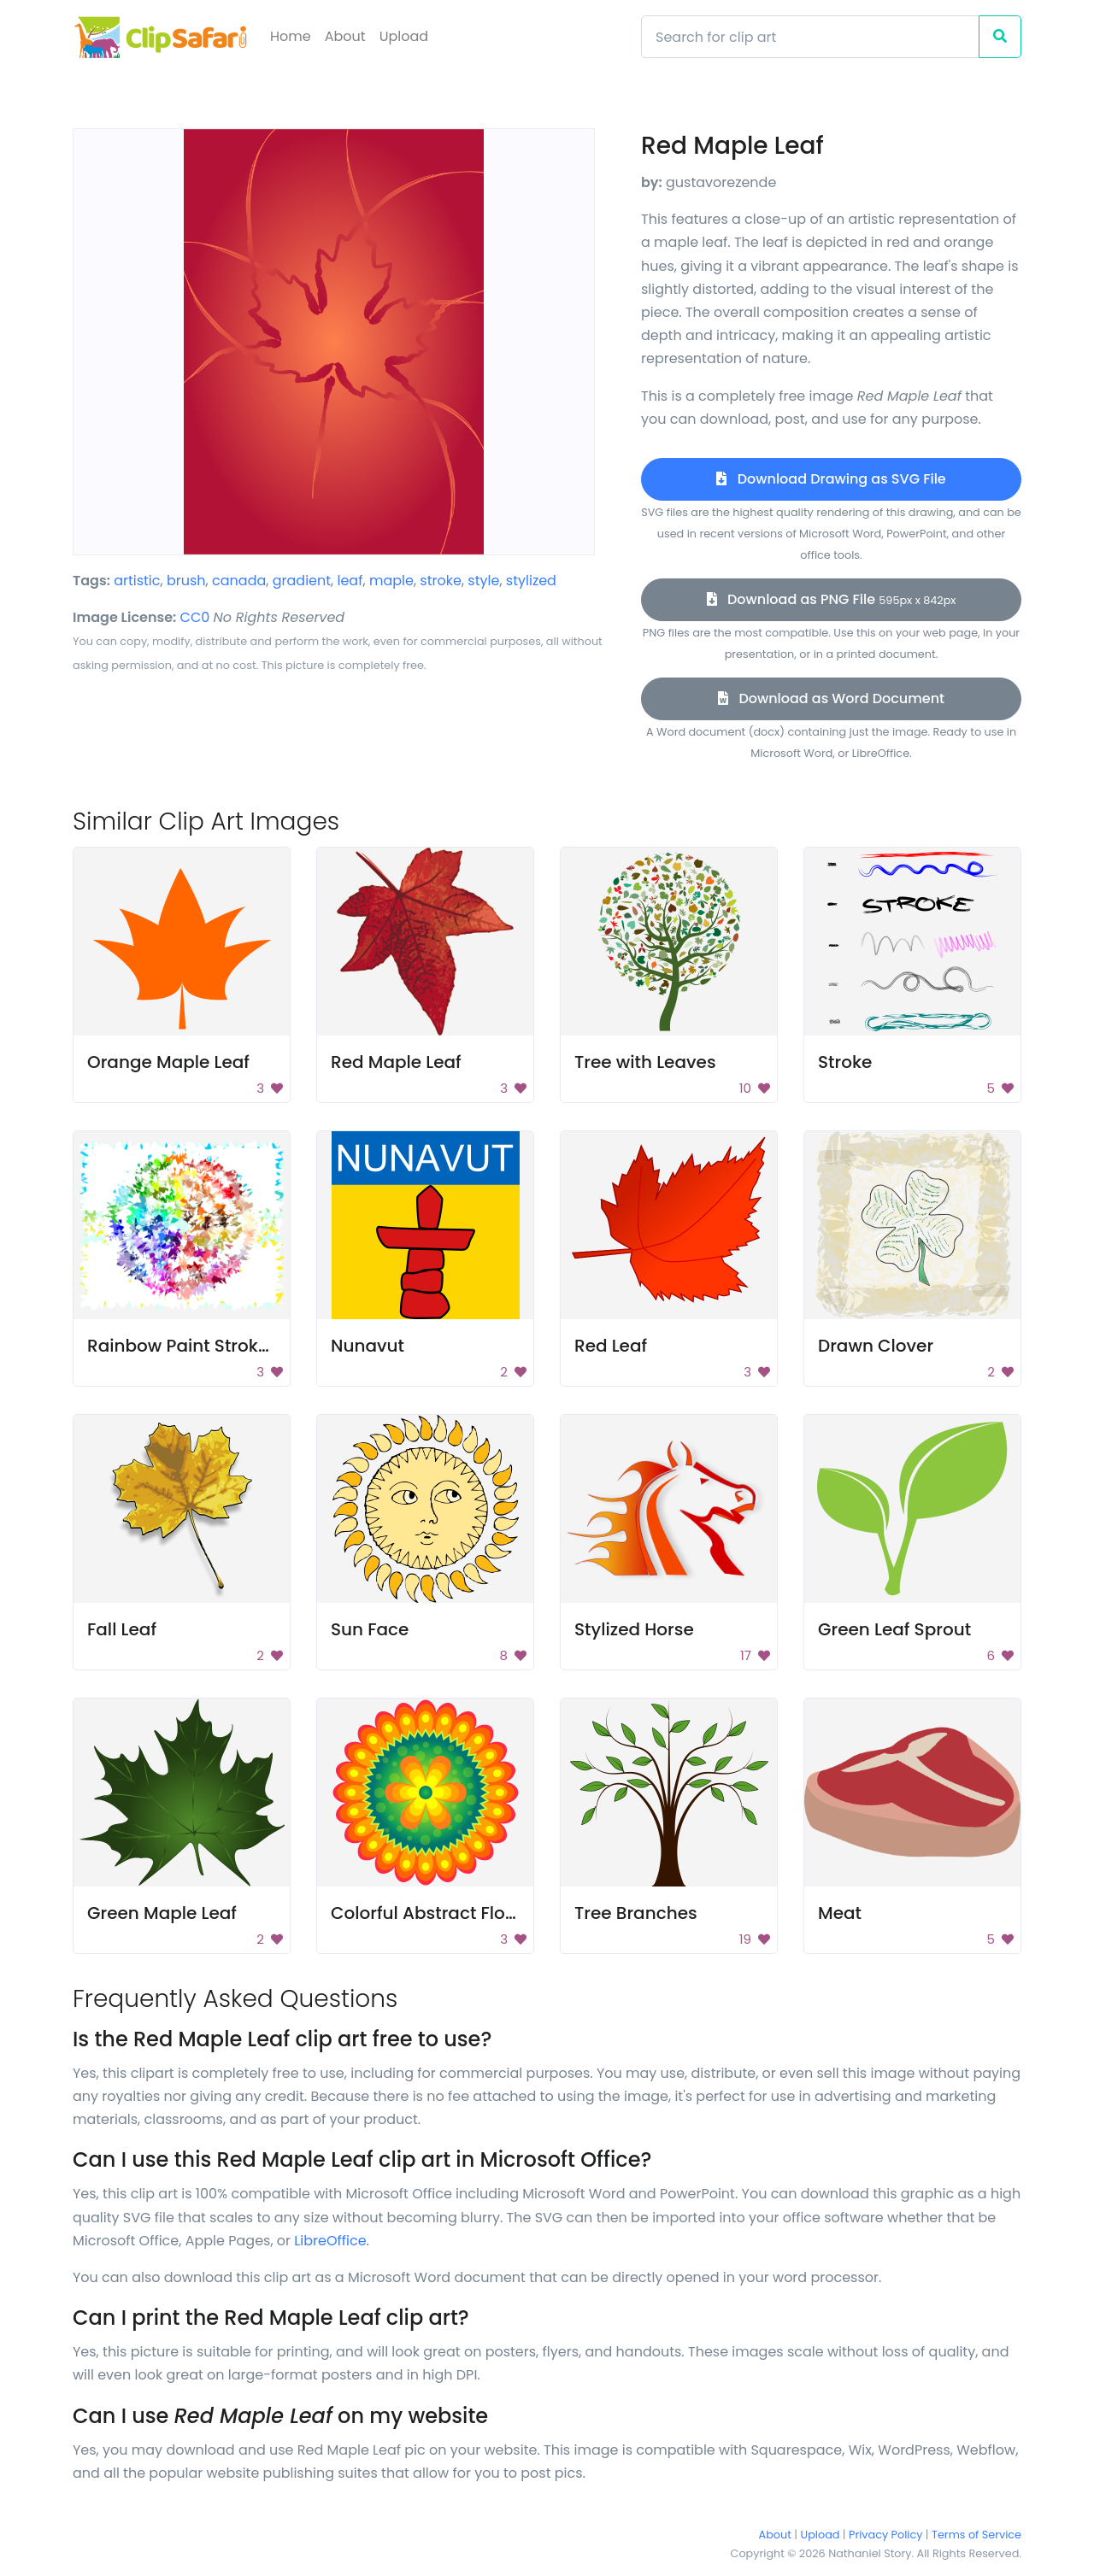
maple (391, 580)
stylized (531, 580)
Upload (403, 36)
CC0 (195, 617)
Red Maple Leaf (396, 1062)
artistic (137, 580)
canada (239, 580)
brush (186, 580)
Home (290, 36)
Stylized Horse (634, 1629)
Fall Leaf (121, 1629)
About (345, 36)
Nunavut (367, 1346)
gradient (302, 580)
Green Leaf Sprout (894, 1629)
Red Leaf (610, 1346)
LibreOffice (330, 2240)
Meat (840, 1913)
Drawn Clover (875, 1346)
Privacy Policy (885, 2534)
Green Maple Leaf (162, 1913)
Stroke (845, 1062)
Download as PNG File (831, 599)
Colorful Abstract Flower (433, 1913)
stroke (441, 580)
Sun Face (370, 1629)
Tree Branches (635, 1913)
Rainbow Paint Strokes (182, 1346)
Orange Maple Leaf (168, 1062)
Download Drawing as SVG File (830, 479)
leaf (350, 580)
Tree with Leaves (645, 1062)
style (483, 580)
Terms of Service (976, 2534)
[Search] (810, 36)
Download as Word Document (831, 698)
